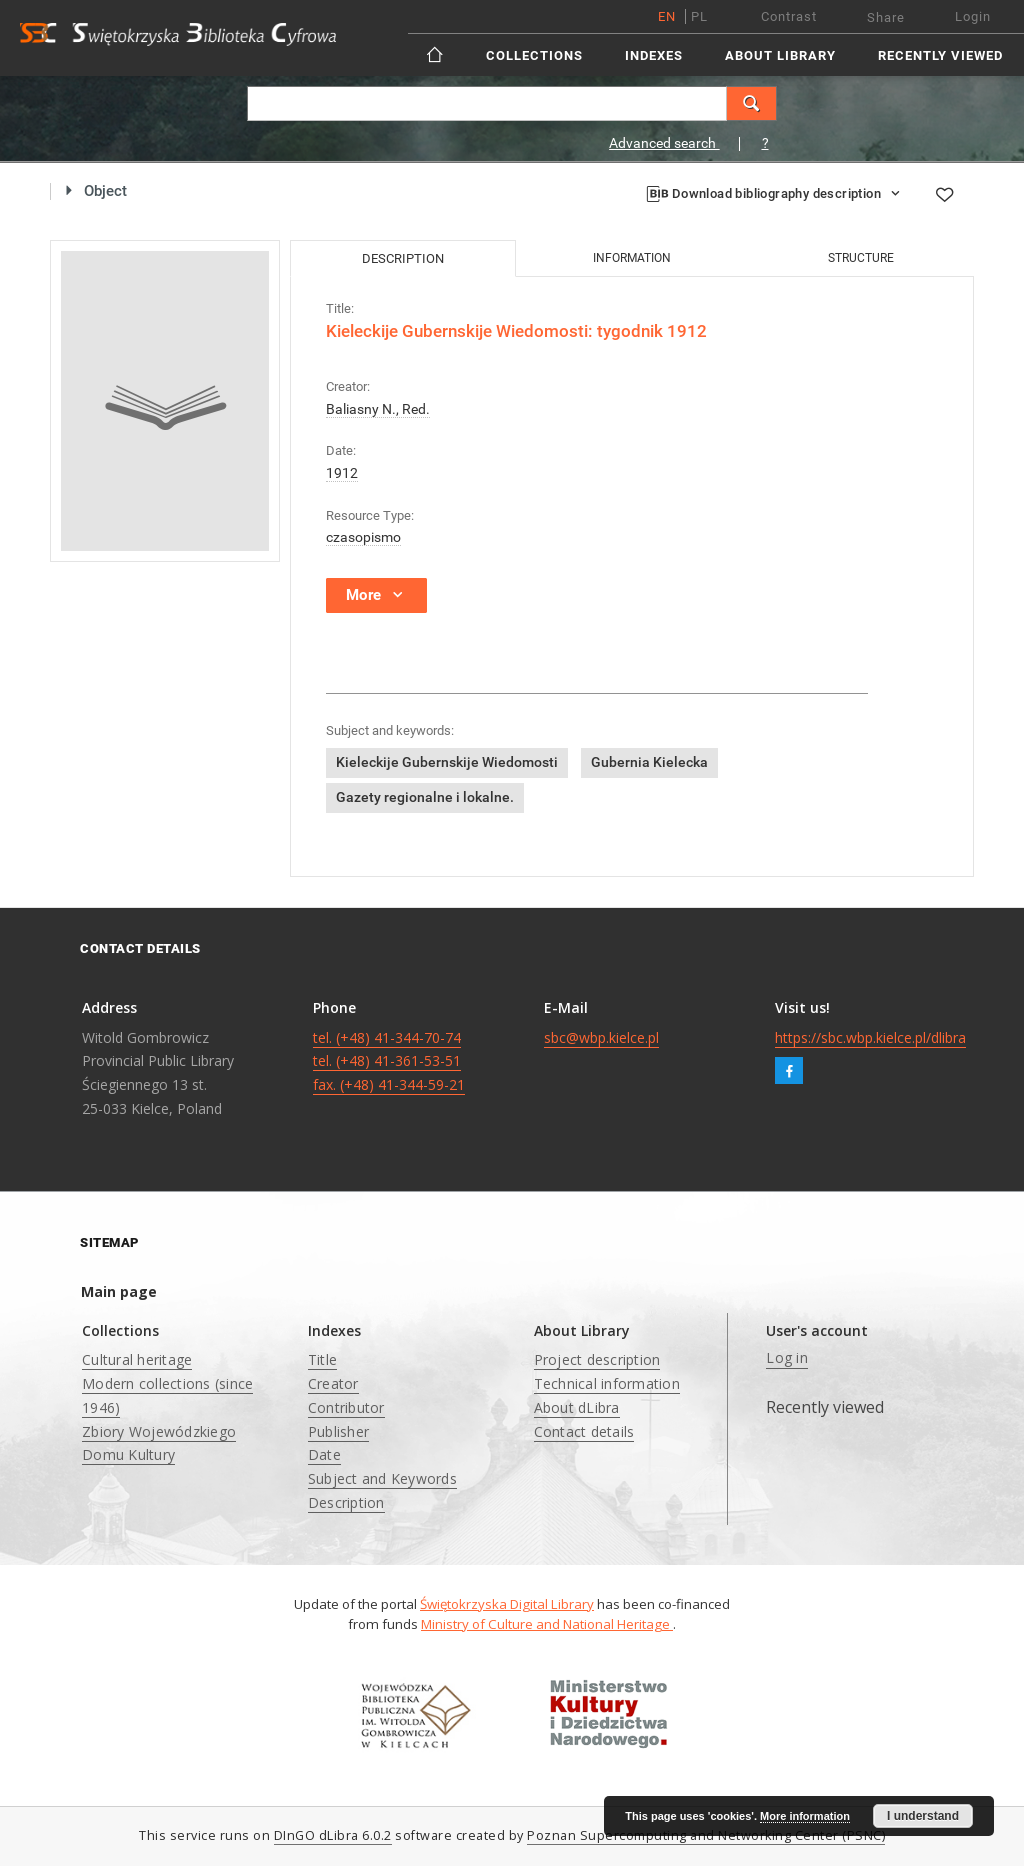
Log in (787, 1357)
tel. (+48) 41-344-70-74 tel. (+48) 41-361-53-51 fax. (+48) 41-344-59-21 (389, 1061)
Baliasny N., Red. (378, 409)
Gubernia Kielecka (649, 762)
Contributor (346, 1407)
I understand (923, 1816)
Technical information (607, 1383)
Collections (534, 55)
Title (322, 1359)
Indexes (654, 55)
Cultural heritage (137, 1359)
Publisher (338, 1431)
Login (973, 16)
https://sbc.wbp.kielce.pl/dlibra (870, 1037)
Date (324, 1454)
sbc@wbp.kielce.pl (601, 1037)
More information (805, 1816)
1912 (342, 473)
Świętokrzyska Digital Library (507, 1604)
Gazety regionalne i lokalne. (425, 797)
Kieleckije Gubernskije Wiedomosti (447, 762)
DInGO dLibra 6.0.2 (333, 1835)
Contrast (789, 16)
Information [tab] (632, 258)
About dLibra (577, 1407)
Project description (597, 1359)
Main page (119, 1291)
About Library (780, 55)
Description (346, 1502)
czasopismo (363, 537)
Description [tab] (403, 258)
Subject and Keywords (382, 1478)
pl (699, 16)
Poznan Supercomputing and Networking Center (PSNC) (706, 1835)
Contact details (584, 1431)
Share (886, 17)
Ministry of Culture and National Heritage (547, 1624)
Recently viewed (940, 55)
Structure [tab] (861, 258)
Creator (333, 1383)
